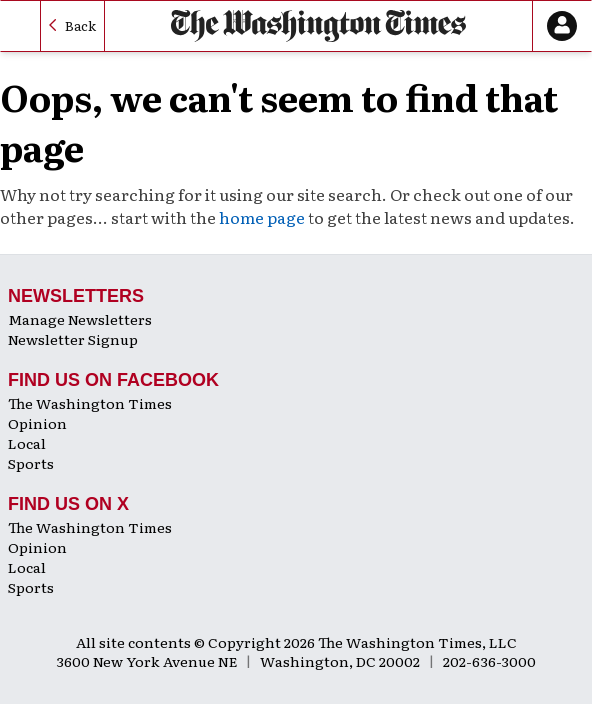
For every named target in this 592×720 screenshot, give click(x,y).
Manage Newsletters (80, 319)
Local (27, 443)
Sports (31, 463)
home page (262, 217)
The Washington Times (90, 403)
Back (80, 25)
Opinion (37, 423)
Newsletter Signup (73, 339)
